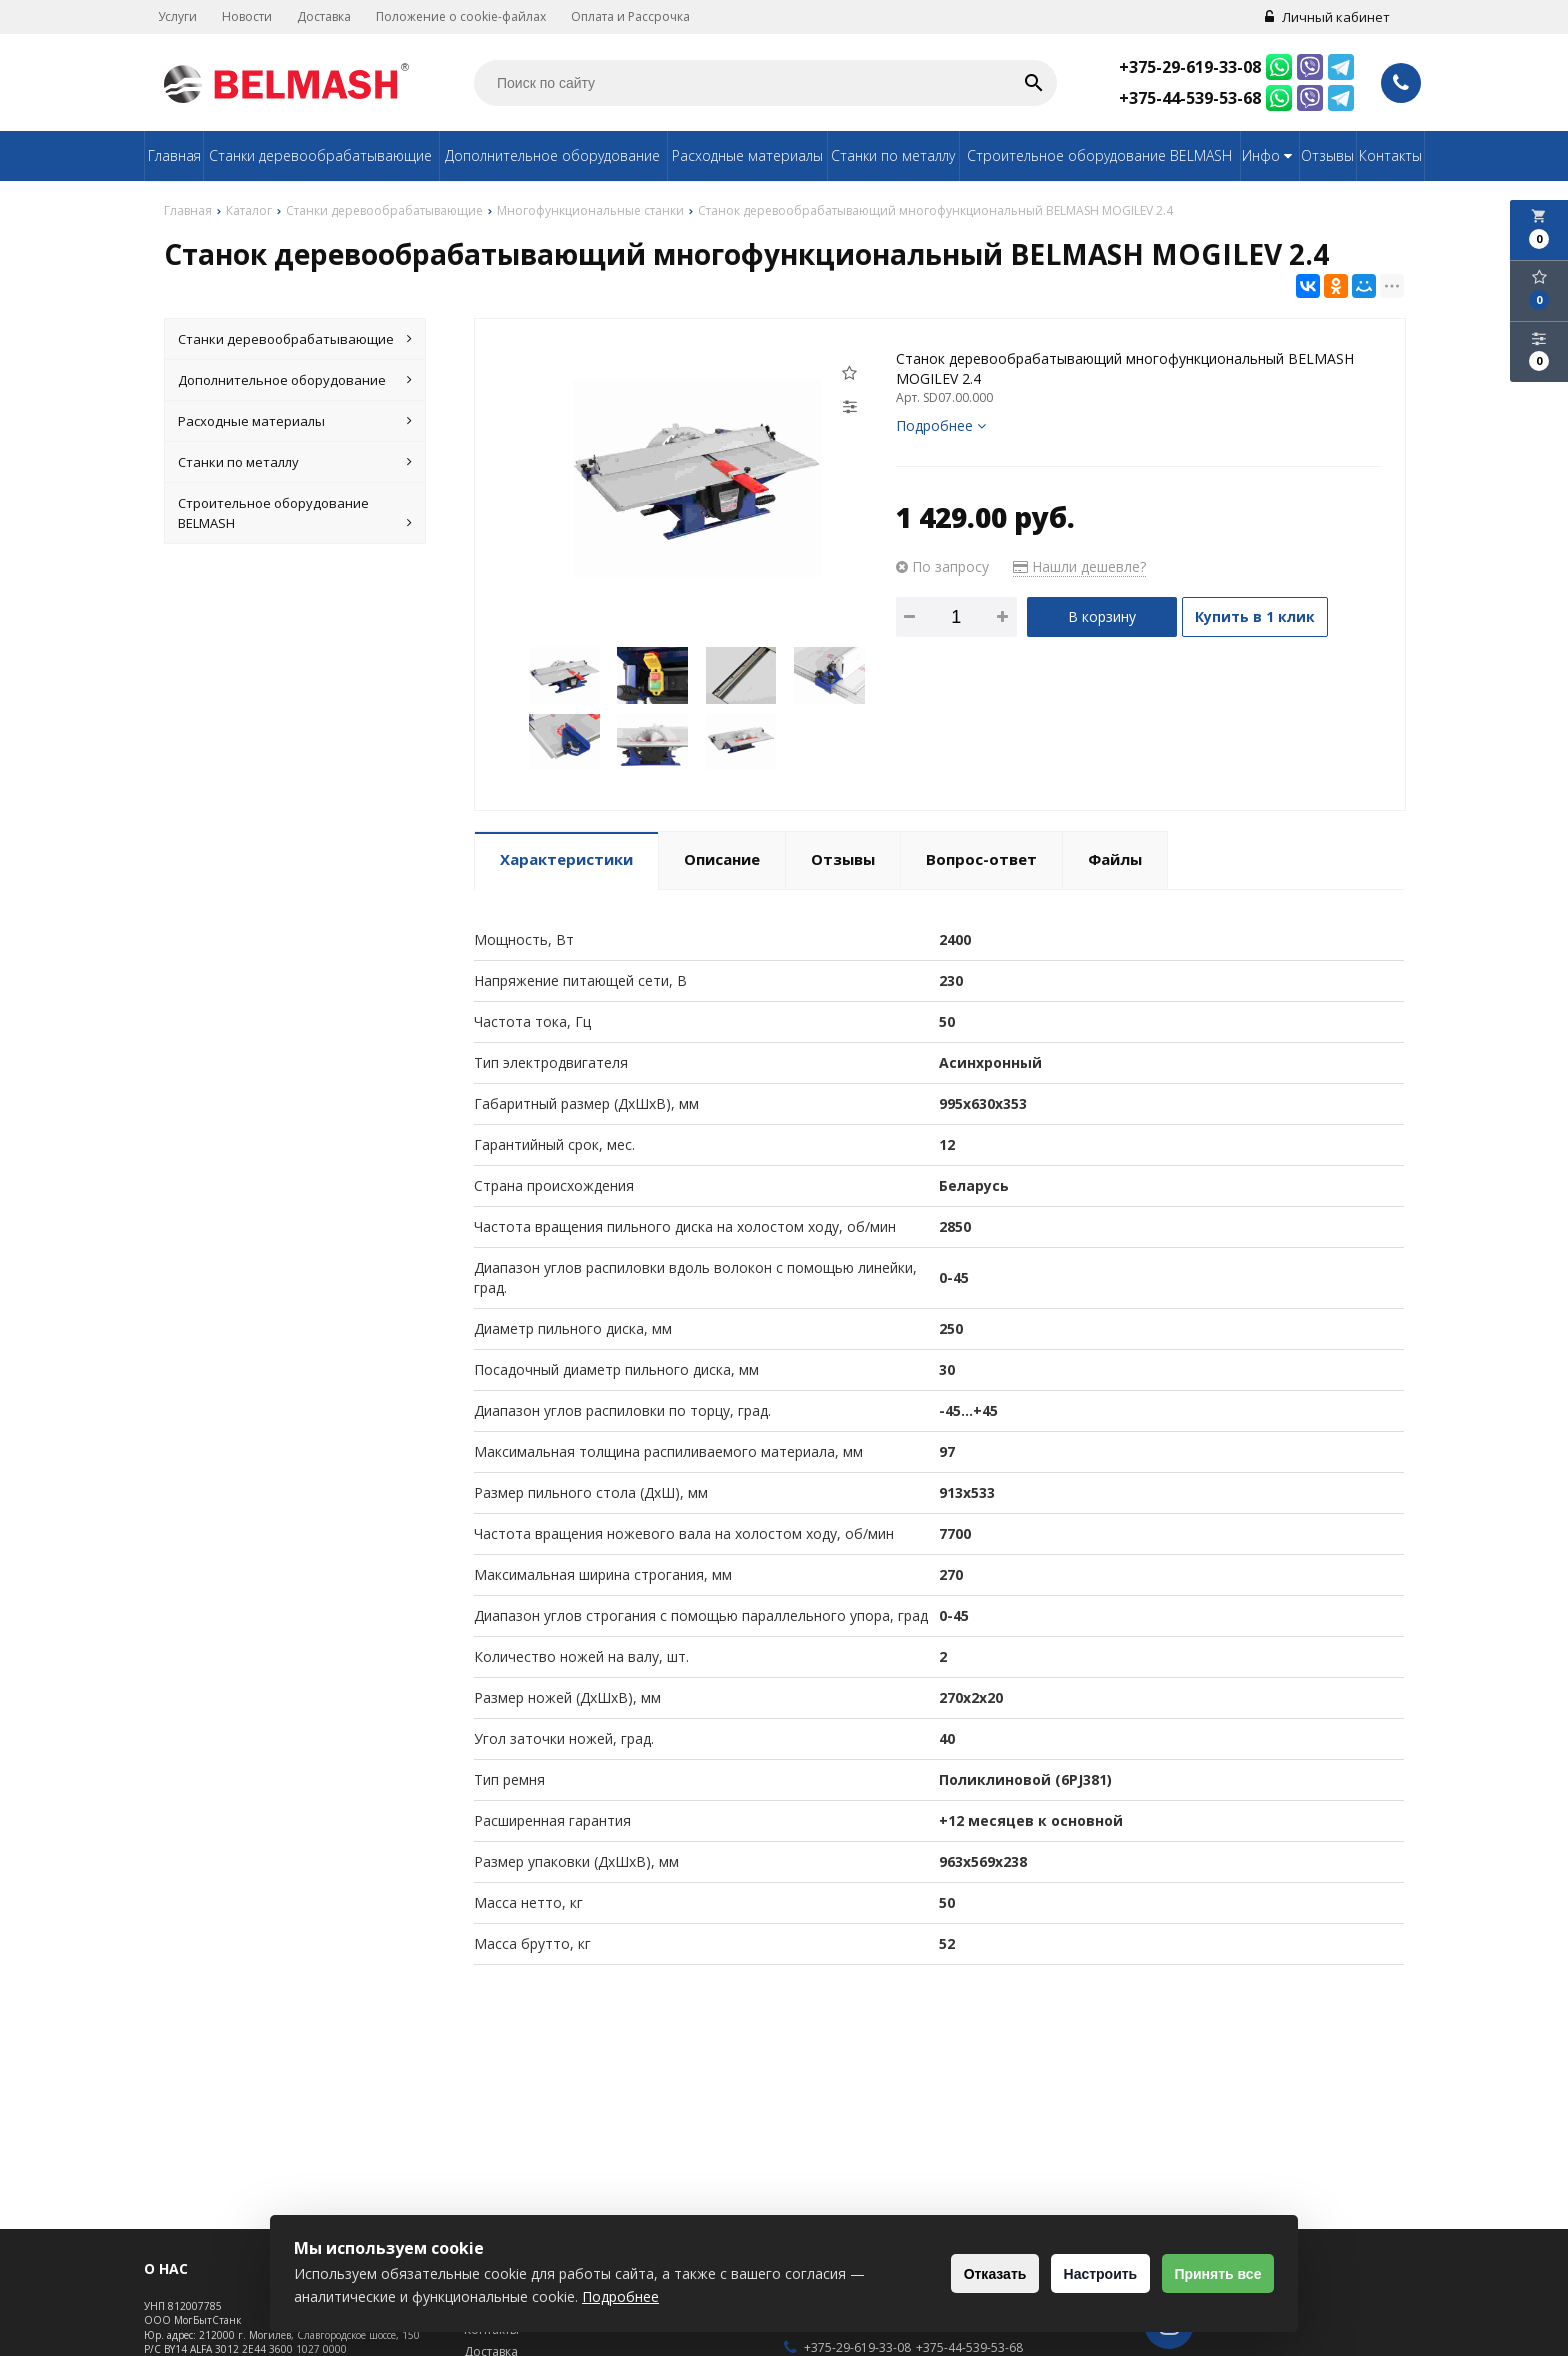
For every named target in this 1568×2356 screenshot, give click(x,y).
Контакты (1390, 155)
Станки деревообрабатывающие (320, 155)
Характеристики (566, 859)
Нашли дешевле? (1079, 566)
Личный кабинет (1321, 17)
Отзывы (1327, 155)
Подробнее (941, 425)
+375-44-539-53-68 (1190, 98)
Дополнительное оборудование (552, 155)
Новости (253, 16)
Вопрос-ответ (981, 859)
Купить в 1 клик (1267, 616)
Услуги (183, 16)
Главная (174, 155)
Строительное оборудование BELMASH (1099, 155)
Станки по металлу (893, 155)
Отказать (963, 2274)
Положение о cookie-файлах (467, 16)
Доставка (330, 16)
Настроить (1081, 2274)
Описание (722, 859)
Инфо (1269, 155)
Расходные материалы (747, 155)
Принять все (1211, 2274)
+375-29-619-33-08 (1190, 67)
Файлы (1115, 859)
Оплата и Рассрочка (636, 16)
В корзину (1102, 616)
